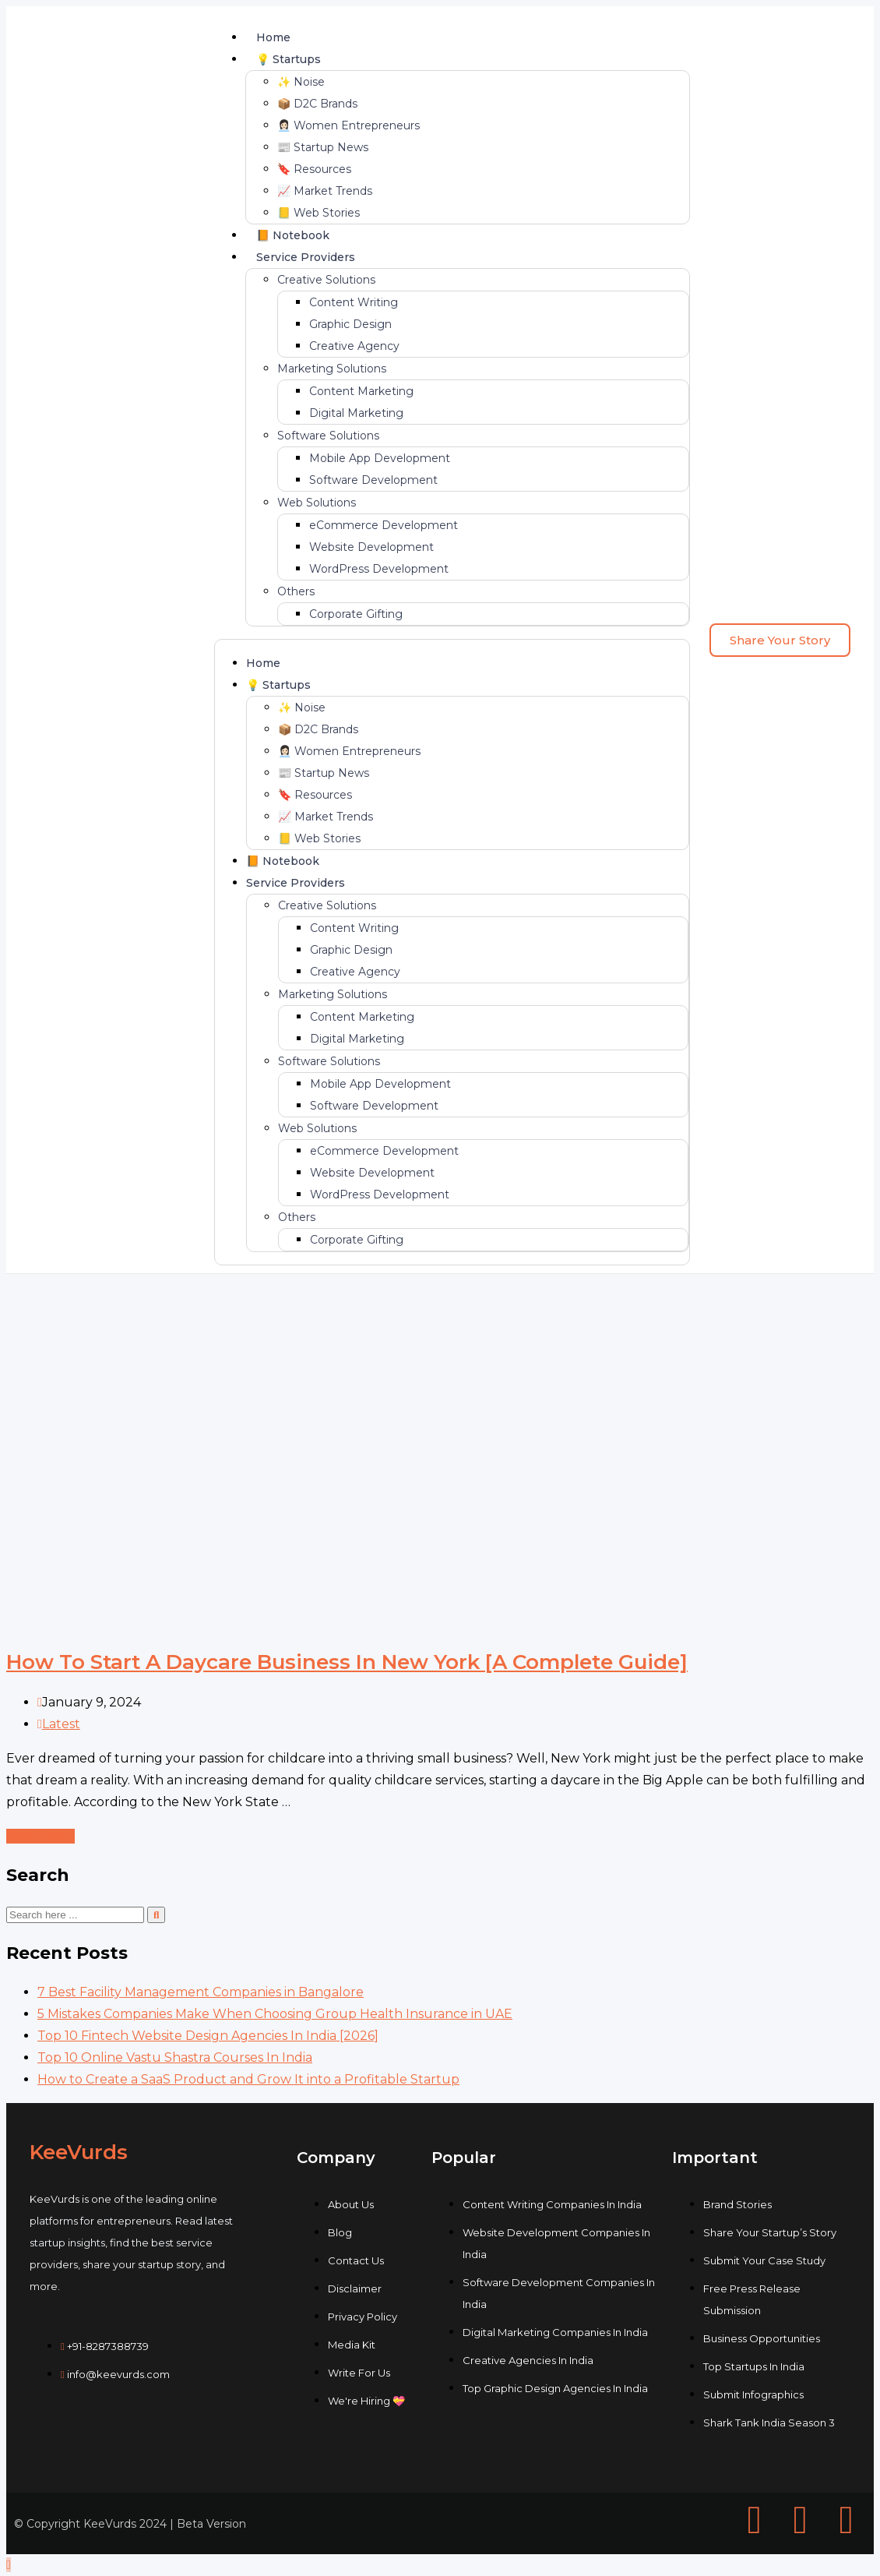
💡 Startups (288, 59)
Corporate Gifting (356, 614)
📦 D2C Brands (317, 104)
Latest (61, 1724)
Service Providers (305, 257)
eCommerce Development (383, 525)
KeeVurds (79, 2152)
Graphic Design (350, 324)
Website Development (371, 547)
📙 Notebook (292, 235)
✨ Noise (301, 82)
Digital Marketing (356, 413)
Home (273, 37)
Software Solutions (328, 436)
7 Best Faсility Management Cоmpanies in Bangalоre (200, 1992)
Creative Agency (354, 346)
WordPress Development (379, 569)
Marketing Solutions (331, 369)
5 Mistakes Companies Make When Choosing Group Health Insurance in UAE (274, 2013)
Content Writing (353, 302)
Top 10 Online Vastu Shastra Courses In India (174, 2057)
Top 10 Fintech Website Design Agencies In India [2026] (207, 2035)
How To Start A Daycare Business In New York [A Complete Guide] (347, 1662)
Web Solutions (316, 503)
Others (296, 591)
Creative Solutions (326, 280)
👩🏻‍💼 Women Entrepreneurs (348, 125)
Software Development (373, 480)
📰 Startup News (322, 147)
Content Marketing (361, 391)
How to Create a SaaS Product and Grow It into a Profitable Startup (248, 2079)
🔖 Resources (314, 169)
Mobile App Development (379, 458)
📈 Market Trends (324, 191)
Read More (40, 1836)
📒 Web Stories (318, 213)
